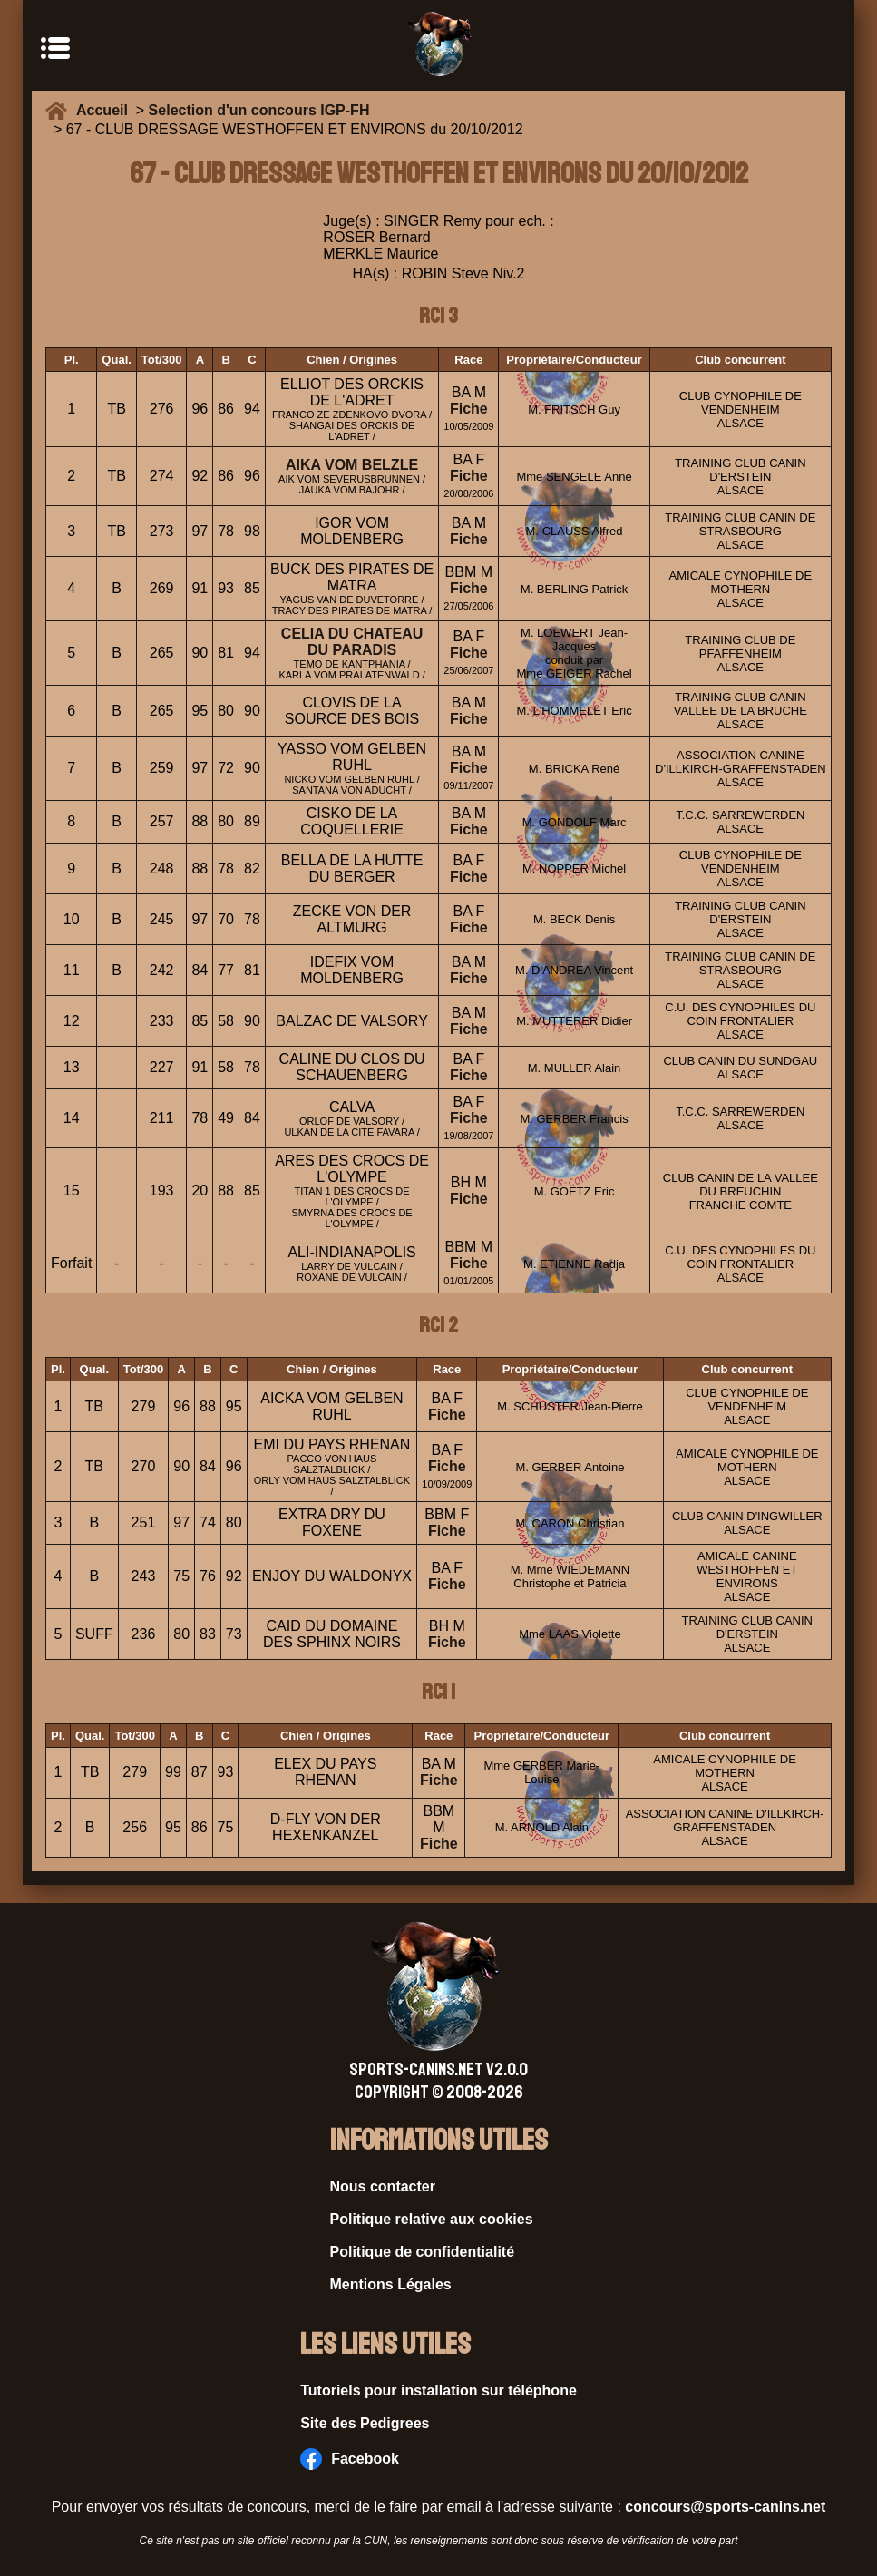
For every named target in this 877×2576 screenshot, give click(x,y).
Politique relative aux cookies (431, 2219)
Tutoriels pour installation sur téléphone (438, 2390)
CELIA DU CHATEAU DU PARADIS (352, 642)
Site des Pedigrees (364, 2423)
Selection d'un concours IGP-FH (259, 110)
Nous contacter (382, 2186)
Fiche (469, 408)
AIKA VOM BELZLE (352, 465)
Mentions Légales (391, 2284)
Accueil (106, 110)
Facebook (349, 2459)
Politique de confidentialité (422, 2251)
